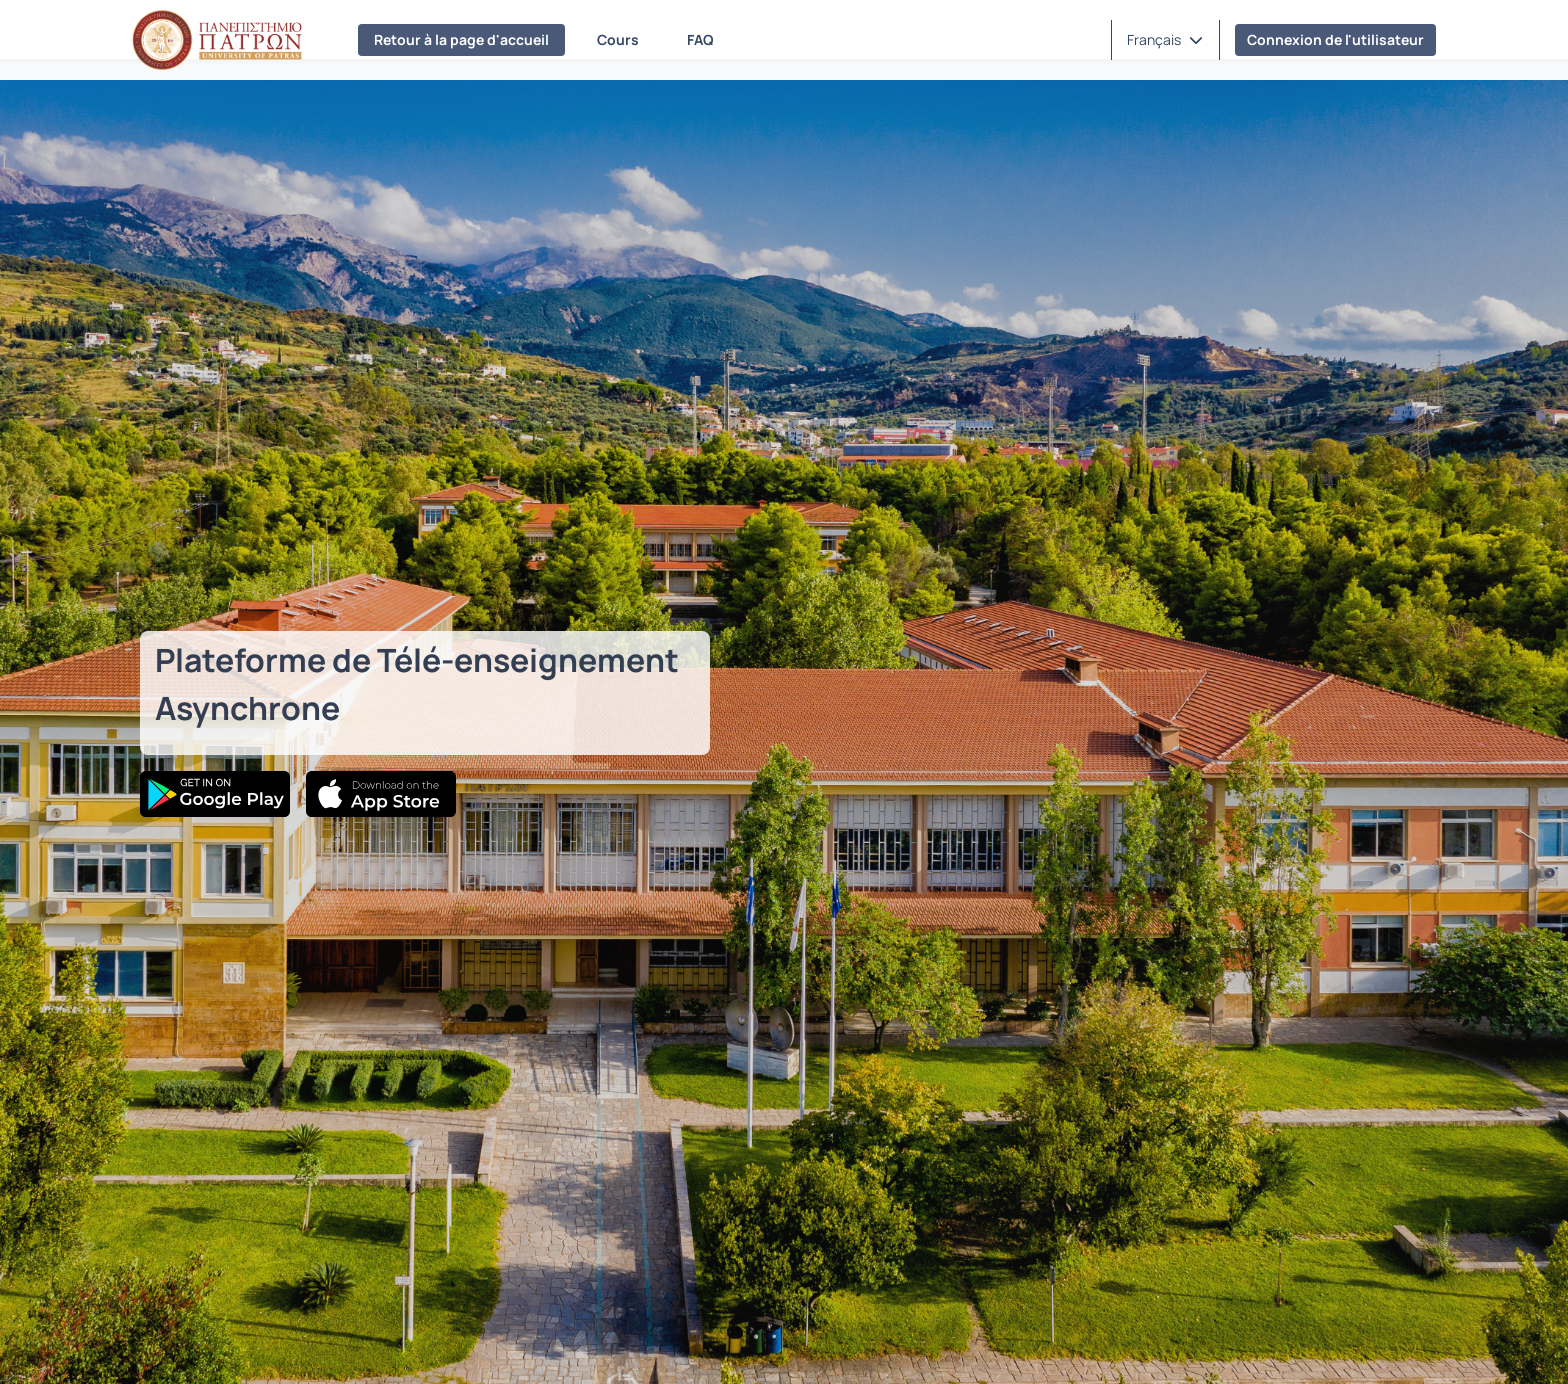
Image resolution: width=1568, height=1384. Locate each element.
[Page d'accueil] (217, 40)
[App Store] (381, 794)
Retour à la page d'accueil (461, 39)
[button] (1165, 40)
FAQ (700, 39)
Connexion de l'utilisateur (1335, 39)
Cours (618, 39)
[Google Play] (215, 794)
